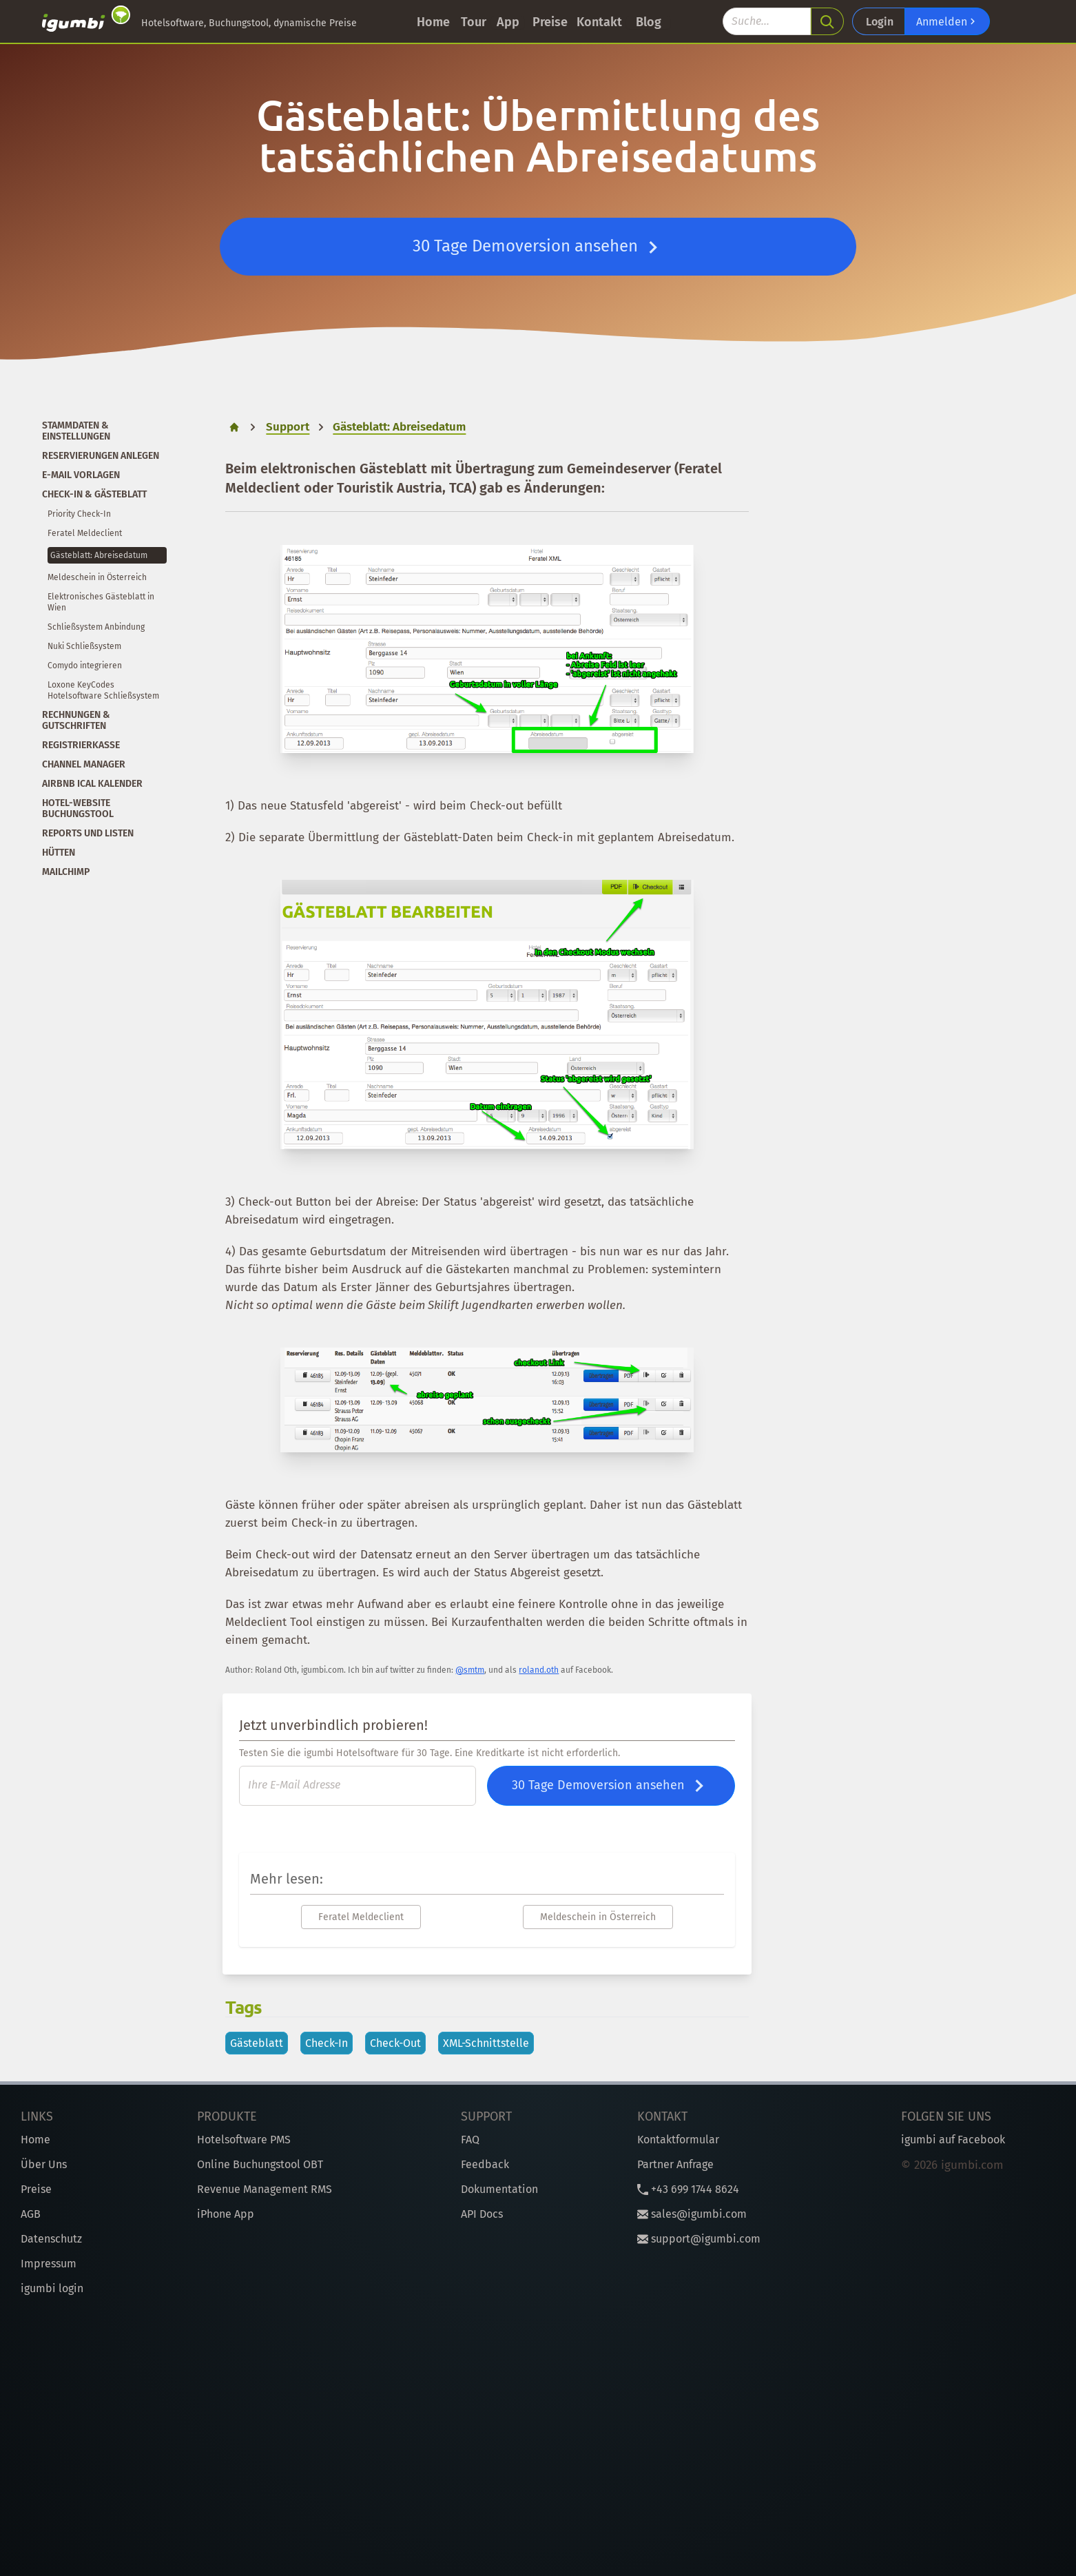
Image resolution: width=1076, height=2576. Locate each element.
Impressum (48, 2263)
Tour (473, 22)
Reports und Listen (88, 833)
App (508, 22)
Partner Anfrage (675, 2164)
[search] (827, 21)
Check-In (326, 2043)
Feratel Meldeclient (85, 533)
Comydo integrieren (85, 665)
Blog (648, 22)
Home (433, 22)
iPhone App (225, 2213)
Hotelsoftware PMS (244, 2139)
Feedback (485, 2164)
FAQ (470, 2139)
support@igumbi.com (699, 2238)
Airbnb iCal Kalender (92, 784)
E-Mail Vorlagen (81, 475)
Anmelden (947, 21)
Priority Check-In (79, 514)
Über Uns (44, 2164)
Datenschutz (51, 2238)
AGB (31, 2213)
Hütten (58, 852)
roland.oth (539, 1670)
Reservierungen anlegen (100, 456)
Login (879, 21)
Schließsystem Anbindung (96, 627)
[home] (234, 427)
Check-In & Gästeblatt (94, 494)
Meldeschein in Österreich (97, 577)
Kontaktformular (678, 2139)
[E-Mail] (357, 1786)
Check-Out (395, 2043)
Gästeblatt (256, 2043)
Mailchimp (66, 872)
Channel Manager (83, 764)
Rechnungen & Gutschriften (76, 720)
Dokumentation (499, 2189)
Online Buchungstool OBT (260, 2164)
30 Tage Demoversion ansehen (538, 247)
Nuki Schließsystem (84, 646)
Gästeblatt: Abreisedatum (98, 555)
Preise (550, 22)
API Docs (482, 2213)
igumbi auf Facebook (953, 2139)
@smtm (469, 1670)
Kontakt (599, 22)
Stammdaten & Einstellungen (76, 431)
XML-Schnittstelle (486, 2043)
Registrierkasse (81, 745)
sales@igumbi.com (692, 2213)
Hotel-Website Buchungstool (78, 808)
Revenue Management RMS (264, 2189)
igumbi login (52, 2288)
